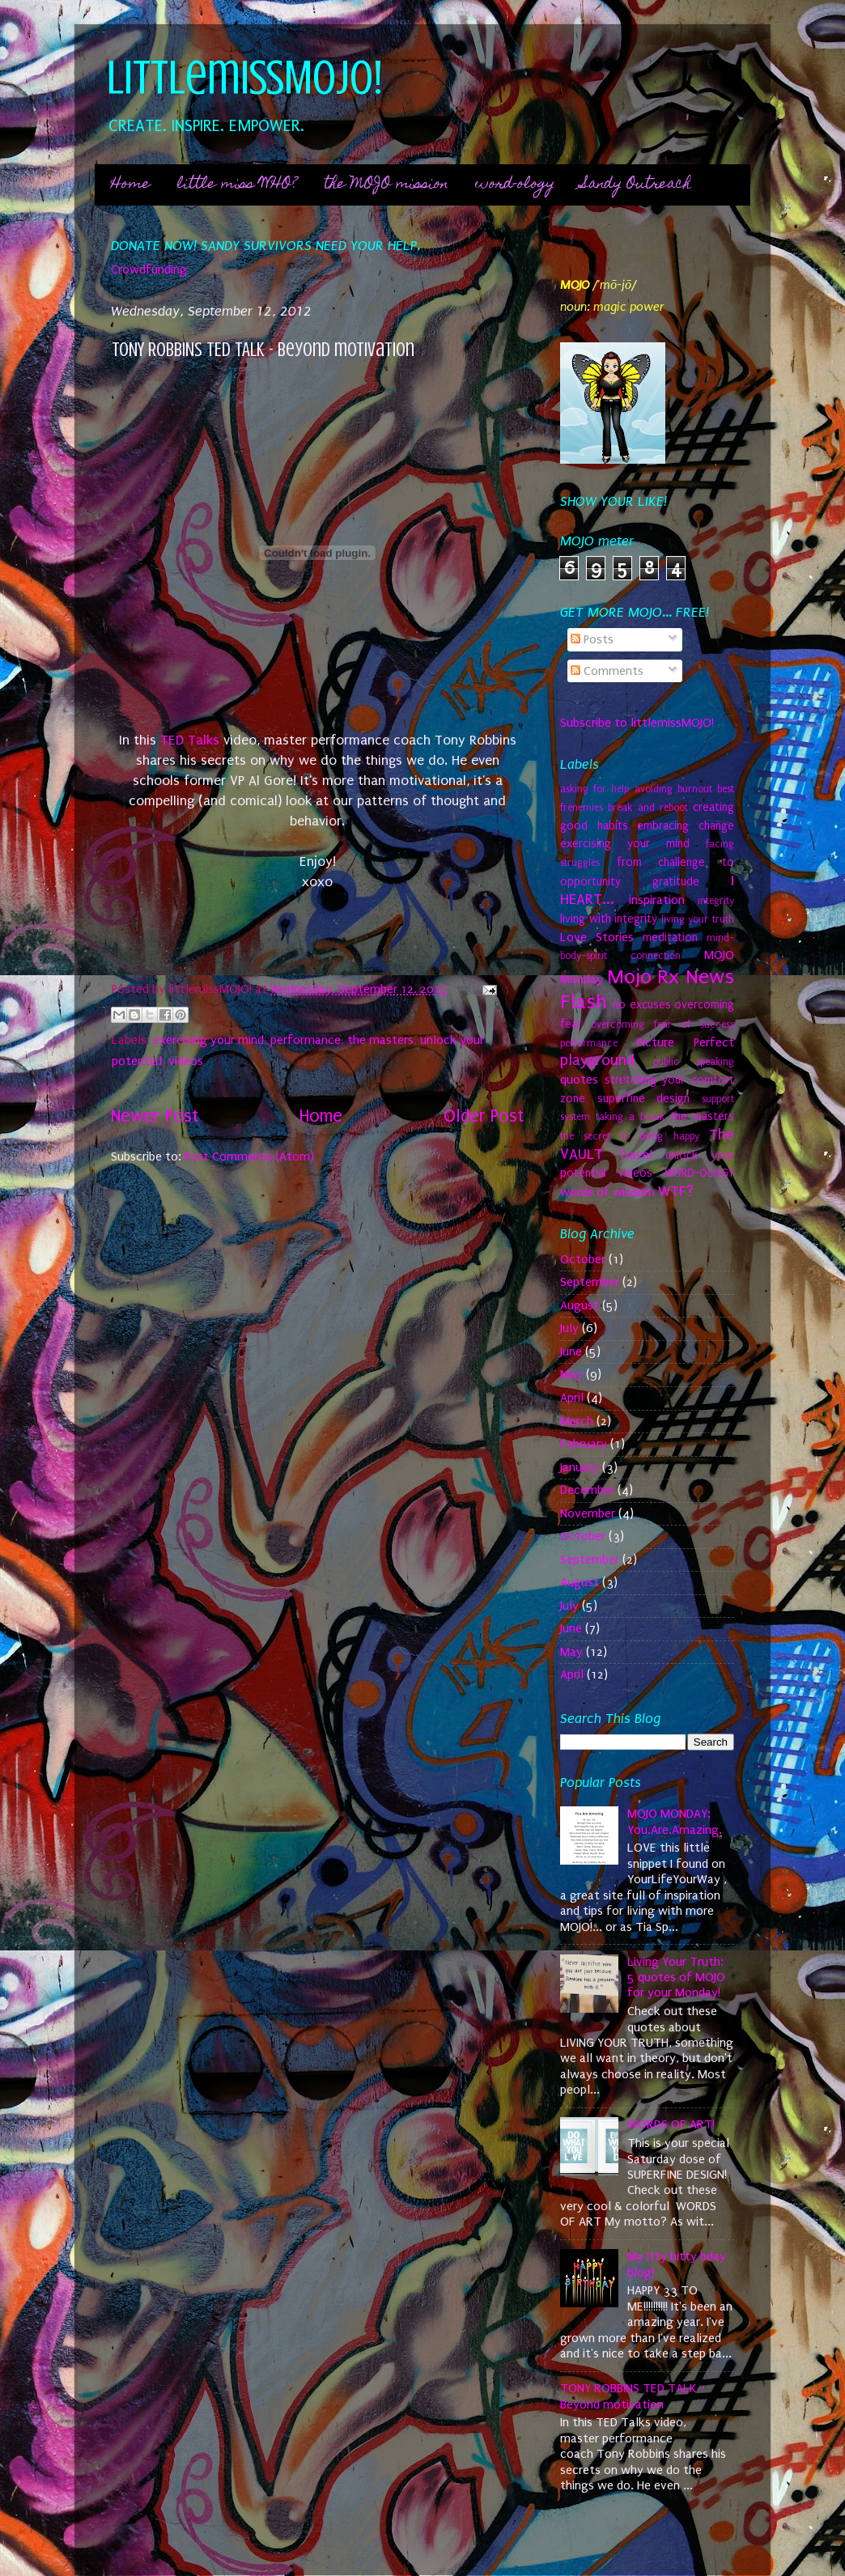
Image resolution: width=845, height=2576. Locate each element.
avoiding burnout (673, 789)
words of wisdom (607, 1192)
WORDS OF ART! (671, 2124)
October (582, 1259)
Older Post (484, 1116)
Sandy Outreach (636, 185)
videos (185, 1061)
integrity (716, 900)
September (589, 1282)
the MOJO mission (386, 185)
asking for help (594, 789)
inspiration (657, 900)
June (571, 1351)
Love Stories (597, 937)
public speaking (694, 1061)
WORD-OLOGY (699, 1173)
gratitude (675, 882)
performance (305, 1040)
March (576, 1421)
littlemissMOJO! (245, 77)
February (583, 1444)
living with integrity (608, 919)
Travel (635, 1155)
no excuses (641, 1005)
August (579, 1305)
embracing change (685, 826)
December (587, 1490)
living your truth (697, 919)
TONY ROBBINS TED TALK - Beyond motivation (632, 2396)
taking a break (630, 1116)
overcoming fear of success (662, 1024)
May (571, 1374)
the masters (380, 1040)
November (587, 1513)
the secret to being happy (629, 1136)
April (572, 1397)
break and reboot (648, 807)
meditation (670, 937)
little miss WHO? (237, 185)
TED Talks (189, 740)
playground (597, 1060)
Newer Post (154, 1116)
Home (131, 185)
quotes (579, 1079)
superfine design (643, 1099)
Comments (607, 671)
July (569, 1328)
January (579, 1467)
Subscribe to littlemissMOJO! (637, 722)
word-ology (514, 185)
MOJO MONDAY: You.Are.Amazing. (674, 1821)
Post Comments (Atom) (249, 1156)
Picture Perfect (685, 1042)
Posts (592, 639)
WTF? (676, 1191)
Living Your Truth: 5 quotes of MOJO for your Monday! (676, 1977)
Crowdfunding (149, 269)
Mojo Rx (643, 976)
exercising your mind (208, 1040)
